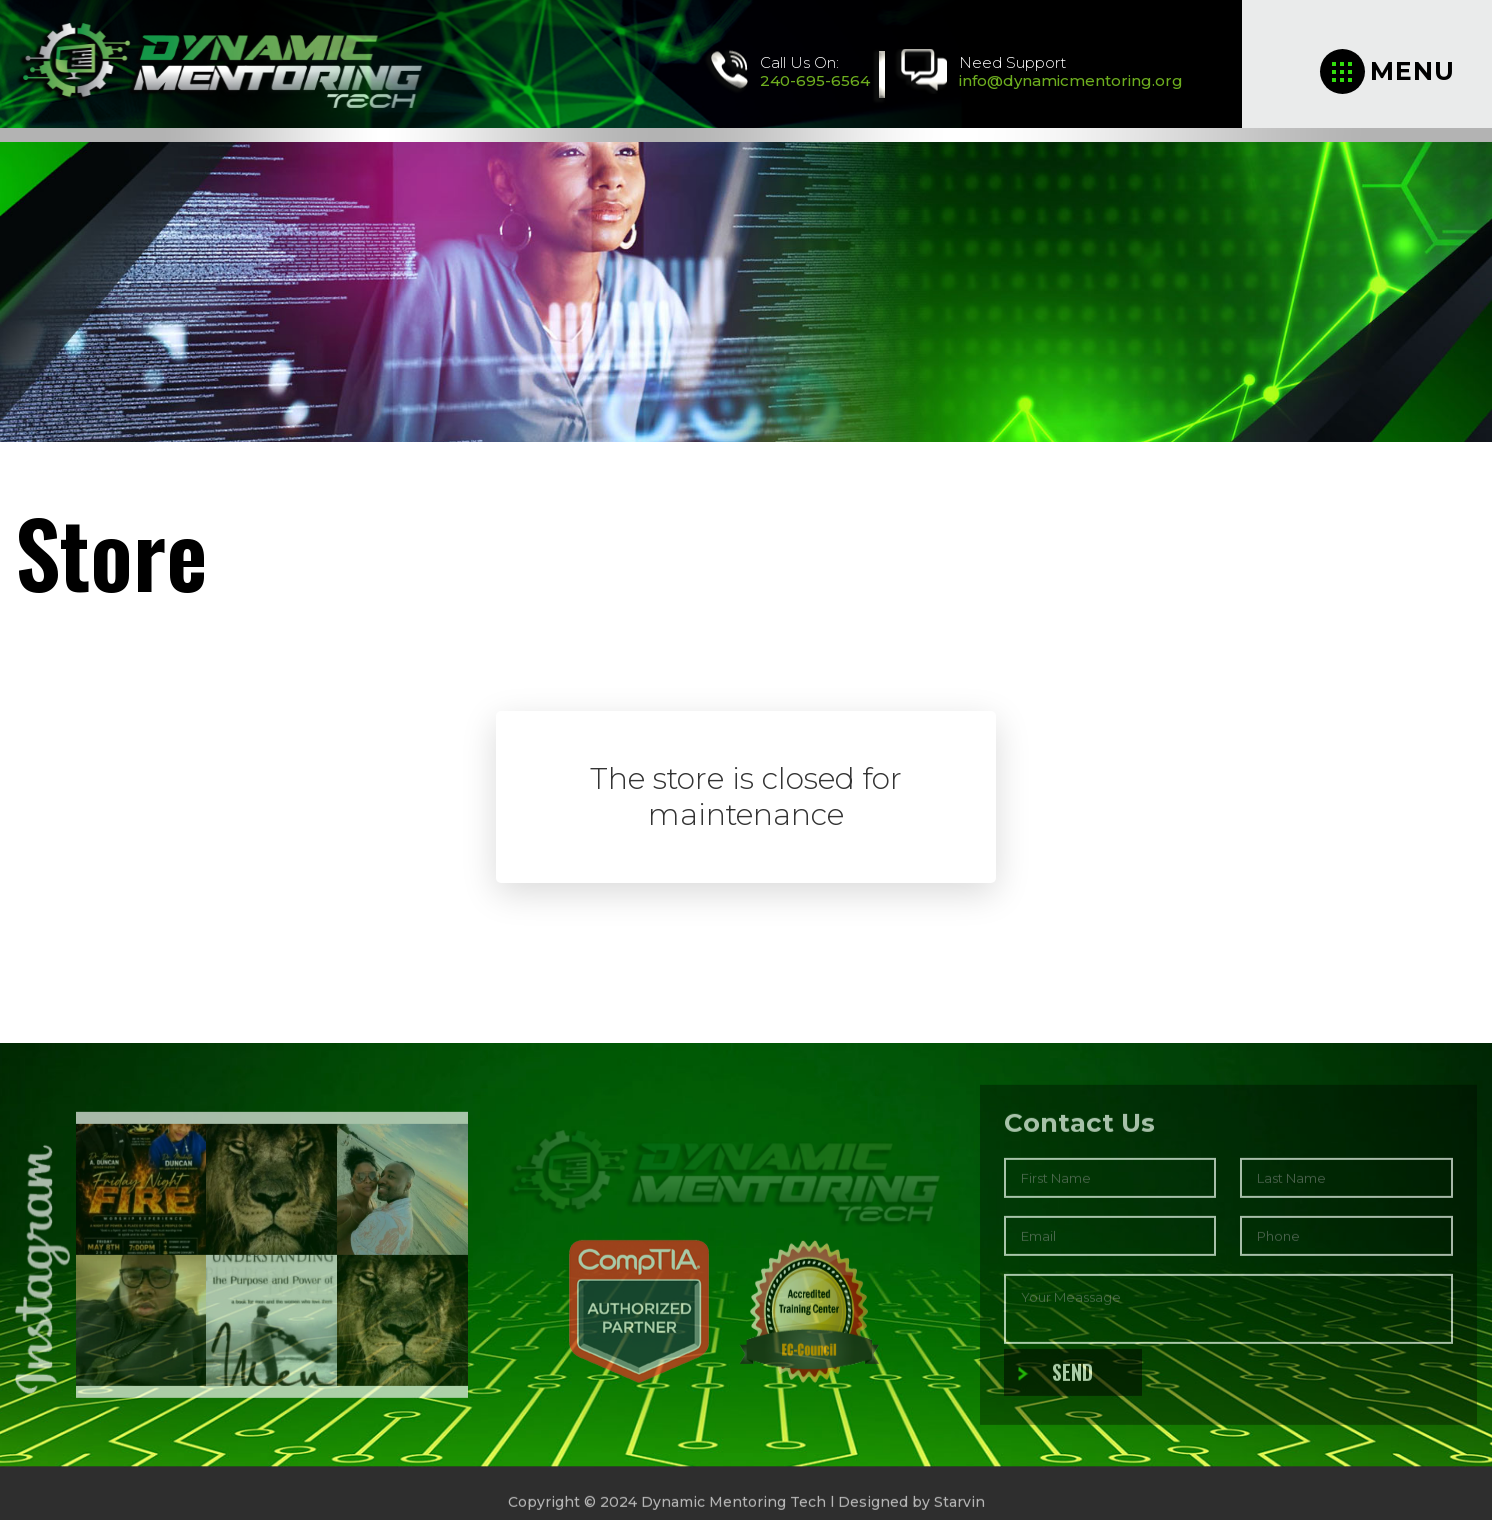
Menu (1387, 71)
